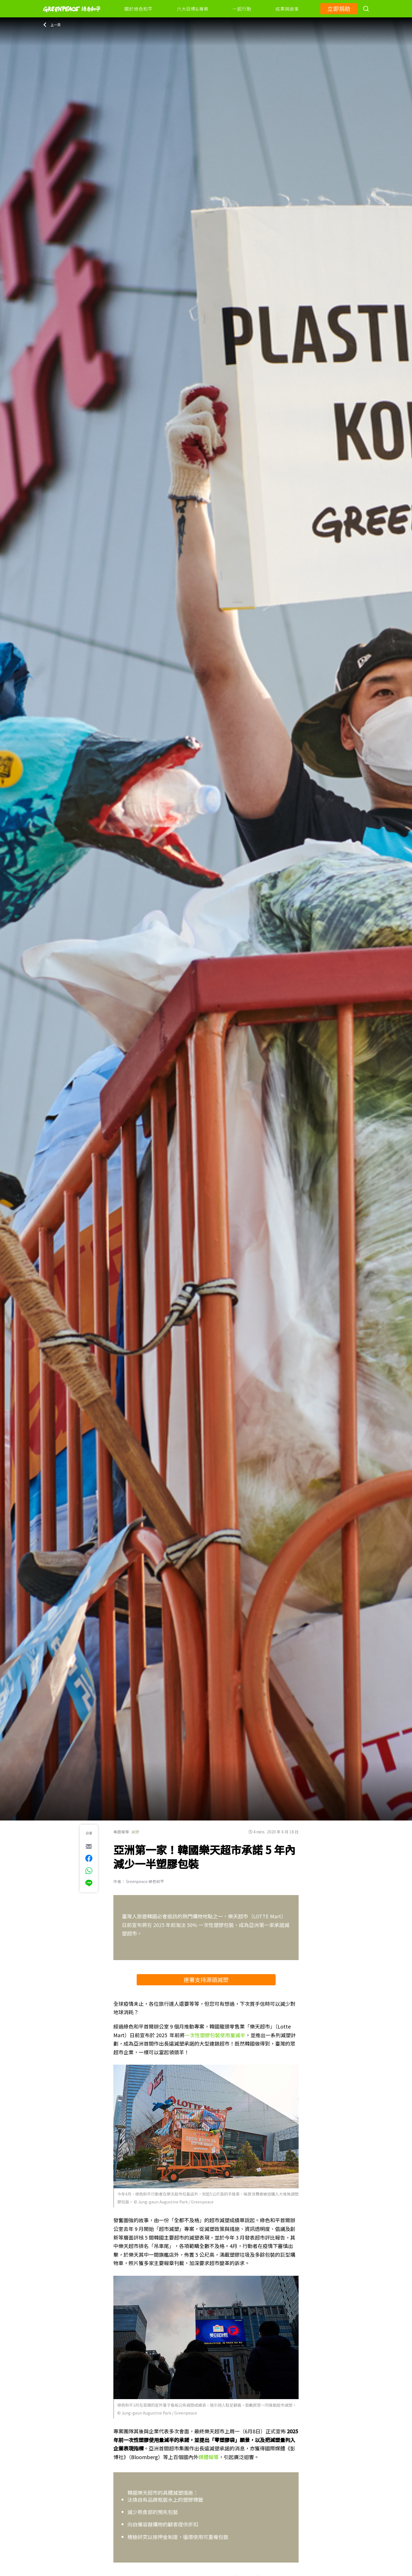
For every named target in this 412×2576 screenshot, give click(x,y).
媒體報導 (208, 2457)
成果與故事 (287, 8)
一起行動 (241, 8)
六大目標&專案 (192, 8)
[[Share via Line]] (88, 1883)
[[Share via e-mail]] (88, 1846)
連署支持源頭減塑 (206, 1980)
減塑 (135, 1832)
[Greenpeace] (71, 16)
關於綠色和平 (138, 8)
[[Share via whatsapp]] (88, 1871)
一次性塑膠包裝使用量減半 (215, 2035)
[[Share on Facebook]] (88, 1858)
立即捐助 (339, 8)
